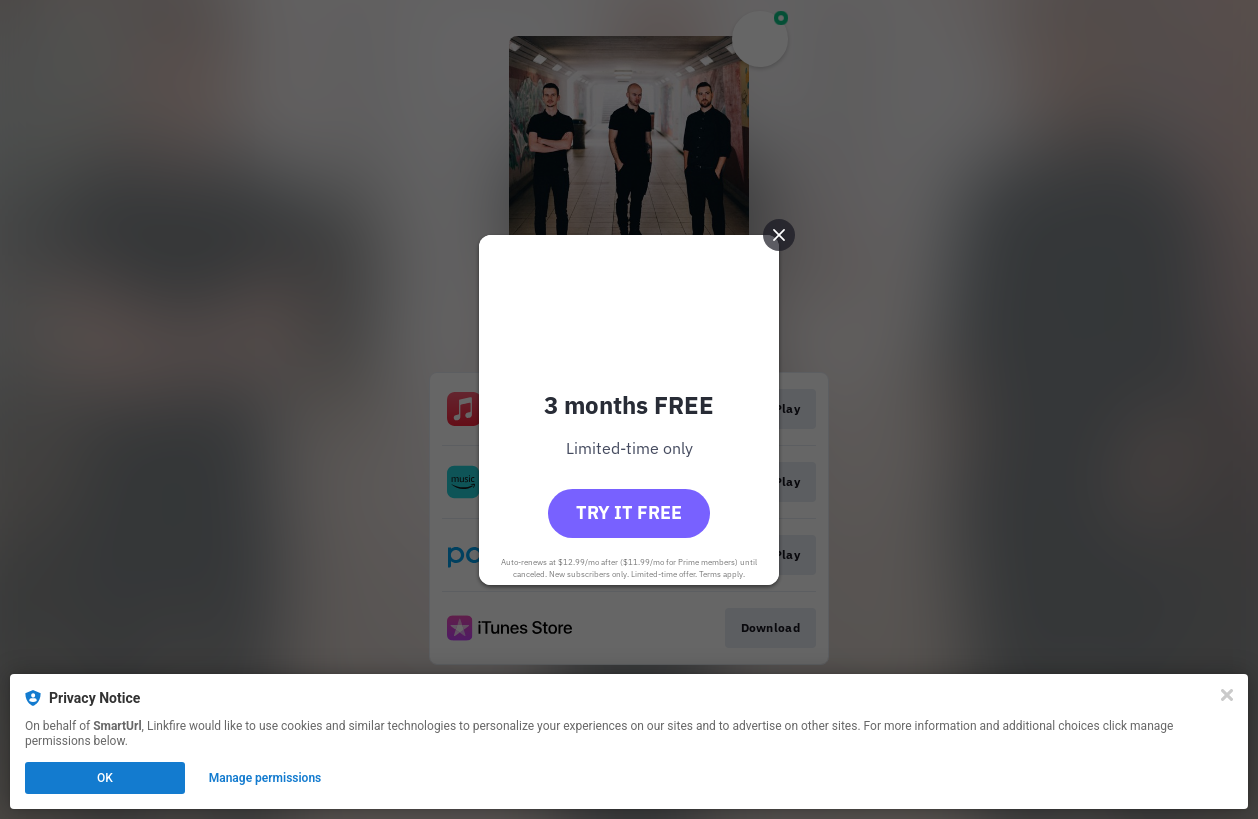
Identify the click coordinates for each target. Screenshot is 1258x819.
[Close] (1227, 695)
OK (105, 778)
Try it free (629, 512)
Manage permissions (265, 778)
